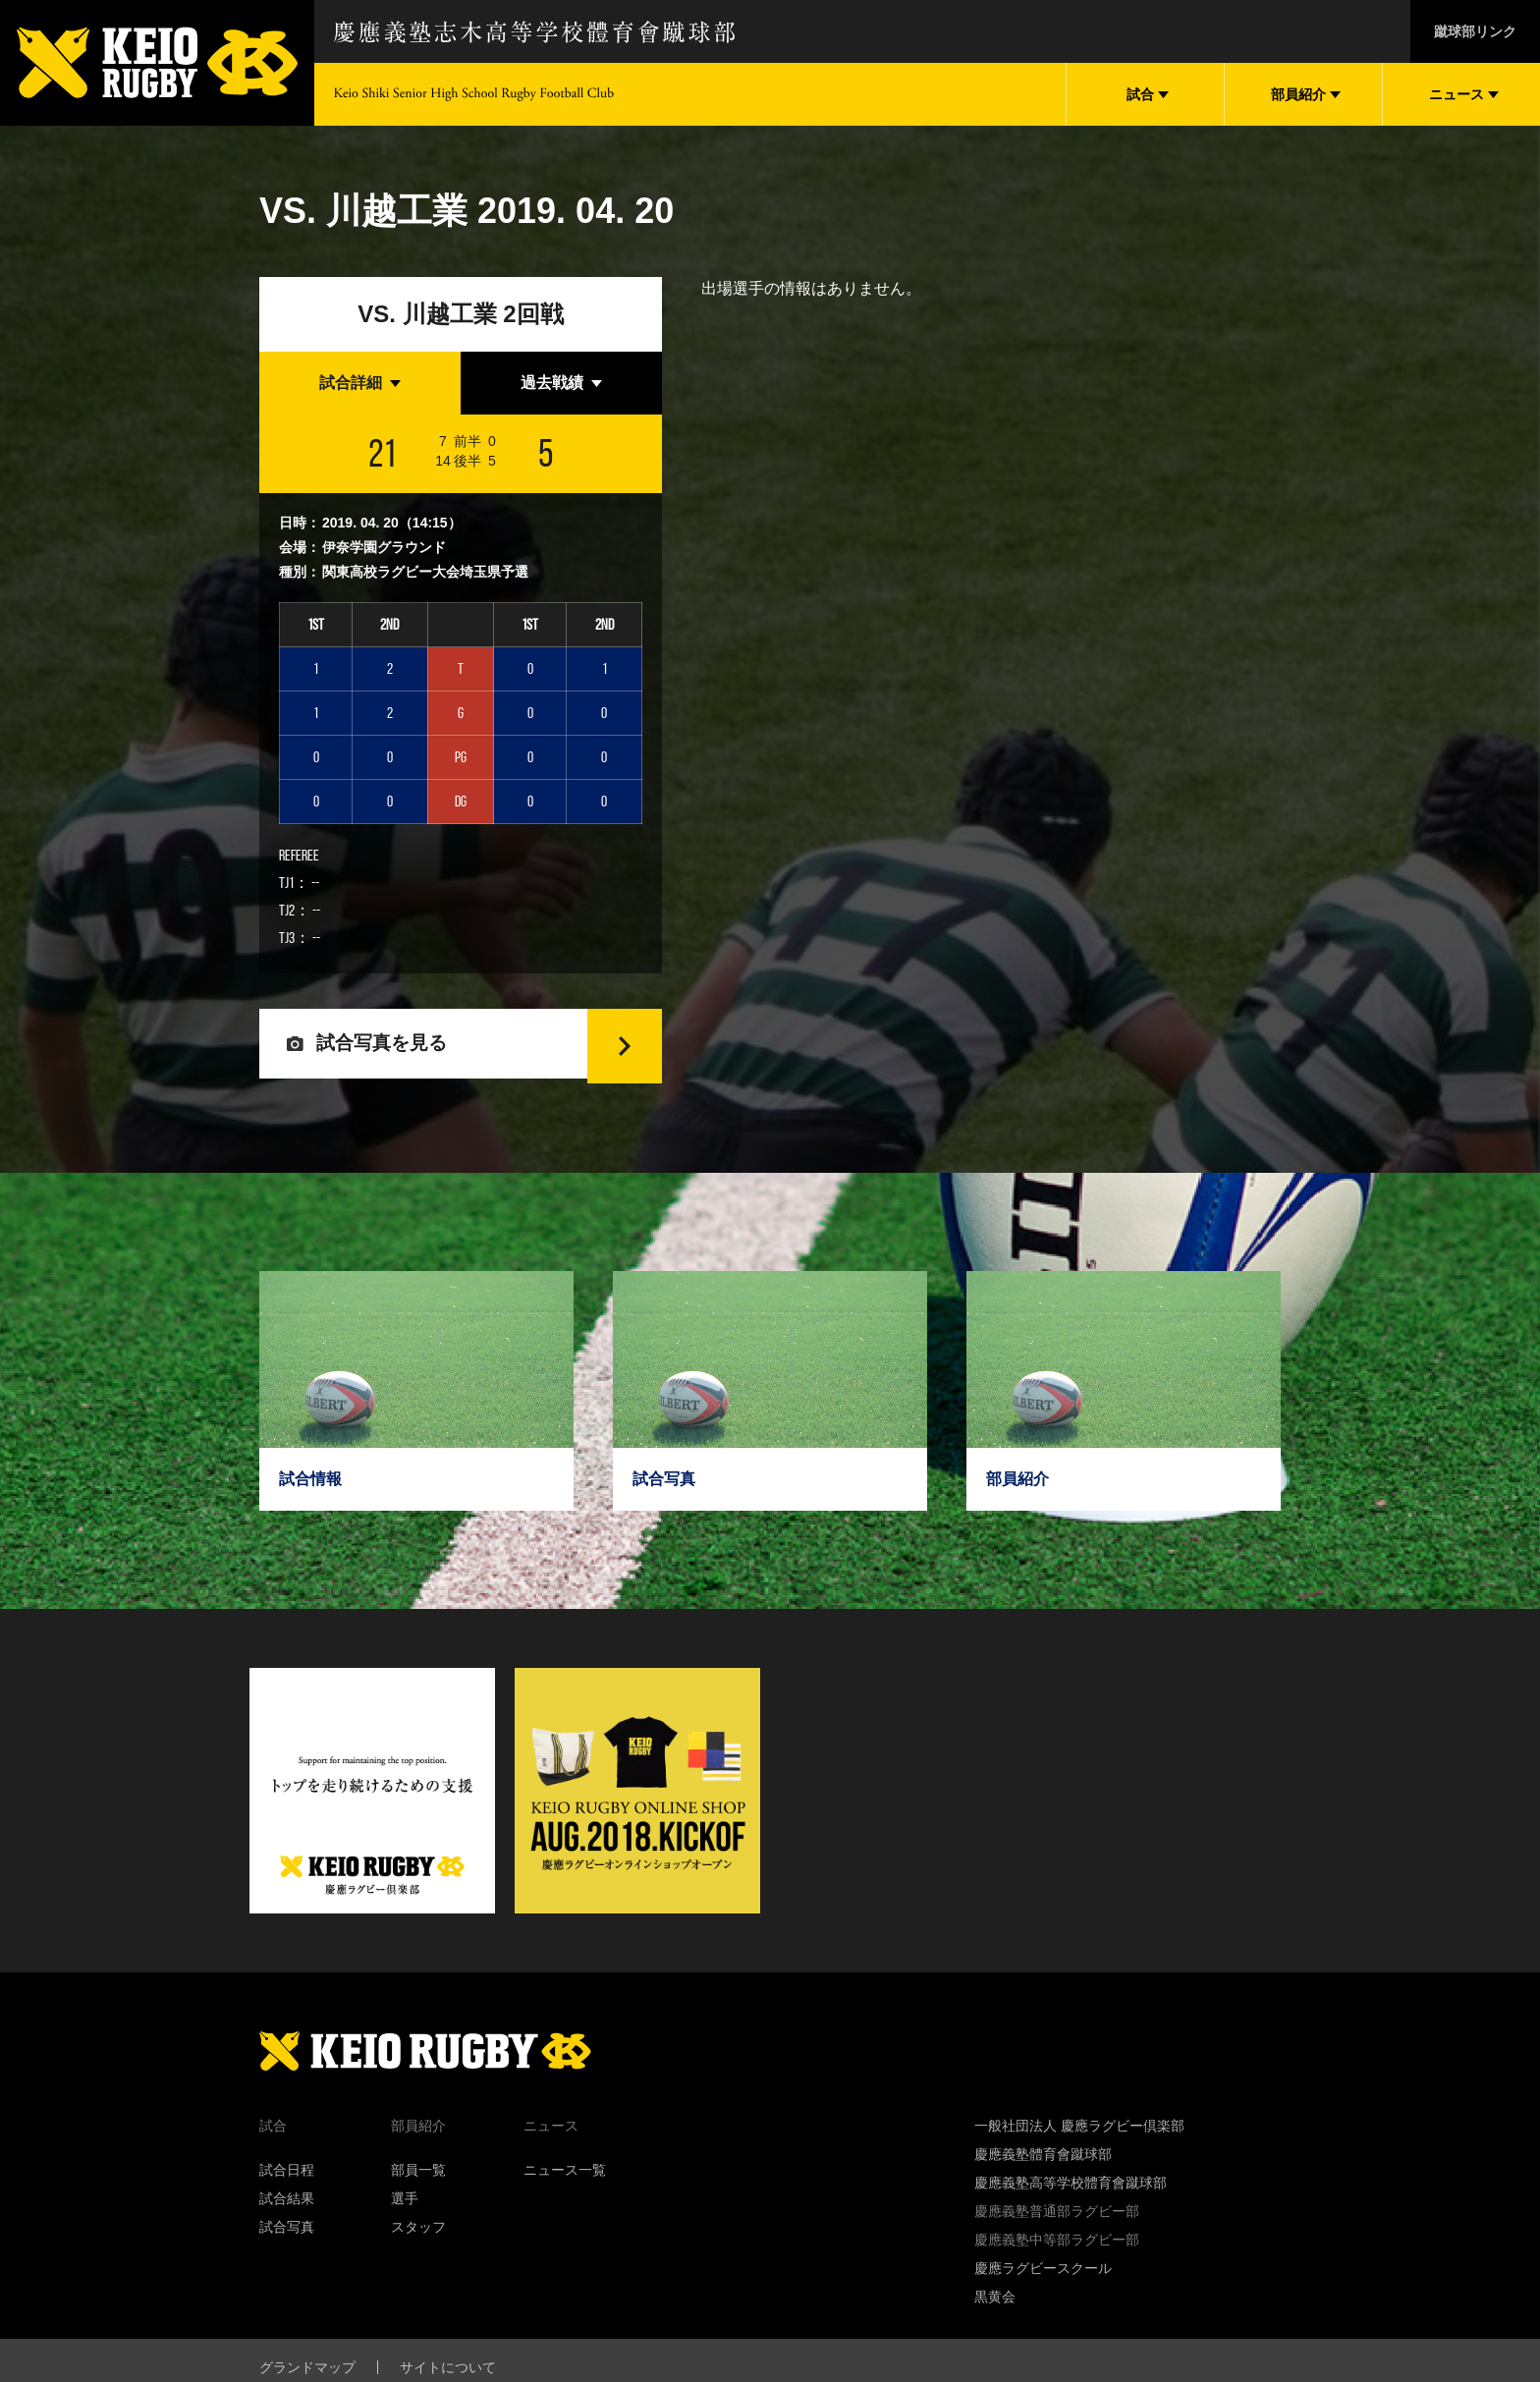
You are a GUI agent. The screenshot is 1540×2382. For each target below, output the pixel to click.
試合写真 (286, 2239)
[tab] (360, 383)
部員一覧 (418, 2182)
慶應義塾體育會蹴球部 (1043, 2167)
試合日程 (286, 2182)
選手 (404, 2211)
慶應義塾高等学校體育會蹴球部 (1070, 2195)
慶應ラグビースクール (1043, 2281)
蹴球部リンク (1475, 31)
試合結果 (286, 2211)
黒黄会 (995, 2309)
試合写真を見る (385, 1050)
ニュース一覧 (564, 2182)
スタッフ (418, 2239)
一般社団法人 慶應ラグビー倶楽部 (1079, 2138)
